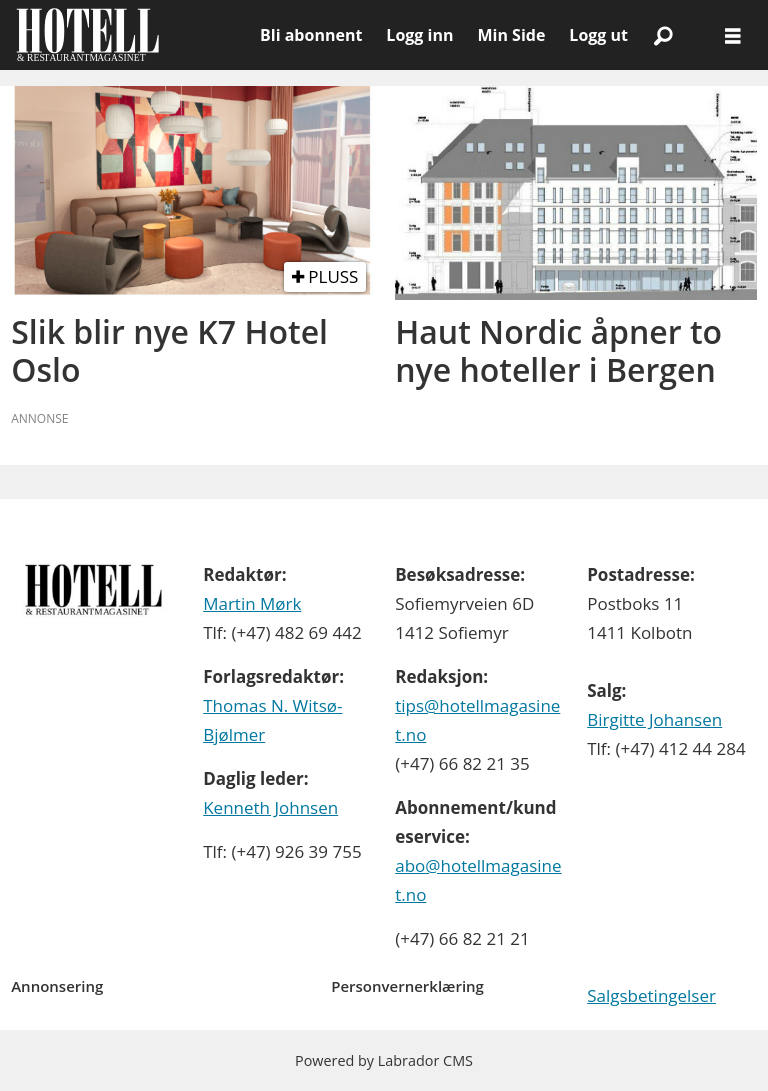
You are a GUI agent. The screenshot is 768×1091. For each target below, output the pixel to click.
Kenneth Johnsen (270, 807)
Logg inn (419, 35)
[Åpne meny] (733, 35)
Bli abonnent (311, 35)
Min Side (511, 35)
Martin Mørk (252, 603)
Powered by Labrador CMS (384, 1060)
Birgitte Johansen (654, 719)
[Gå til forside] (130, 35)
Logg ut (598, 35)
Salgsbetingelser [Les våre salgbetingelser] (651, 995)
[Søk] (663, 35)
